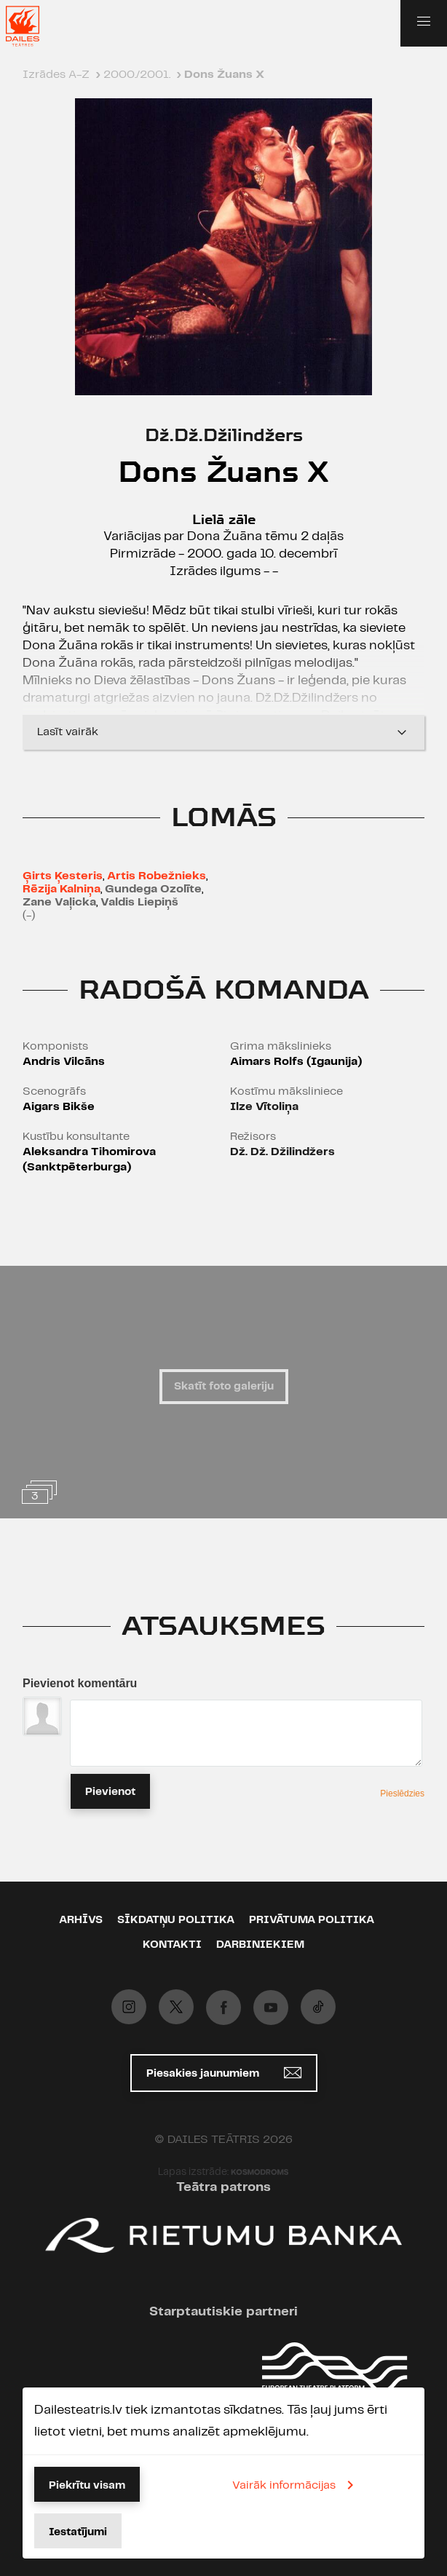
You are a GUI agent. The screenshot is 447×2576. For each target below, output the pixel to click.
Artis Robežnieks (156, 876)
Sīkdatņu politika (175, 1920)
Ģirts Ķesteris (63, 876)
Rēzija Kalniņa (61, 889)
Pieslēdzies (402, 1793)
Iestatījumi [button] (78, 2532)
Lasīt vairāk (223, 732)
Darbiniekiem (260, 1945)
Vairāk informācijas (295, 2485)
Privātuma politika (311, 1920)
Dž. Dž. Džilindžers (282, 1151)
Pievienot (110, 1792)
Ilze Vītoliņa (264, 1106)
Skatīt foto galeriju (224, 1387)
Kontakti (172, 1945)
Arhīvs (81, 1920)
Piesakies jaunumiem (223, 2073)
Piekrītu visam (87, 2486)
